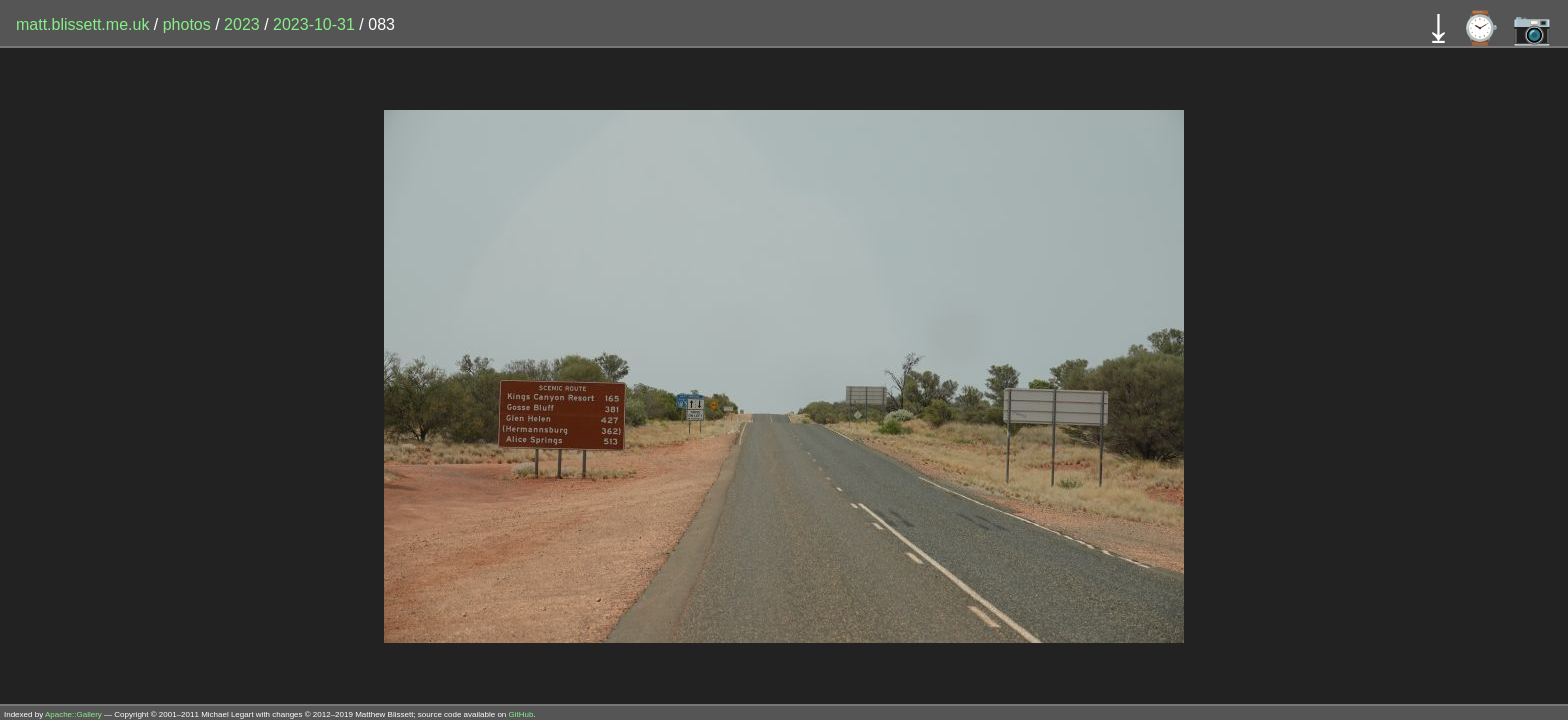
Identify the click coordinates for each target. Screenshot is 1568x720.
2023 (242, 24)
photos (187, 24)
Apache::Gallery (73, 714)
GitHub (521, 714)
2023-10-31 (314, 24)
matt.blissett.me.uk (82, 24)
